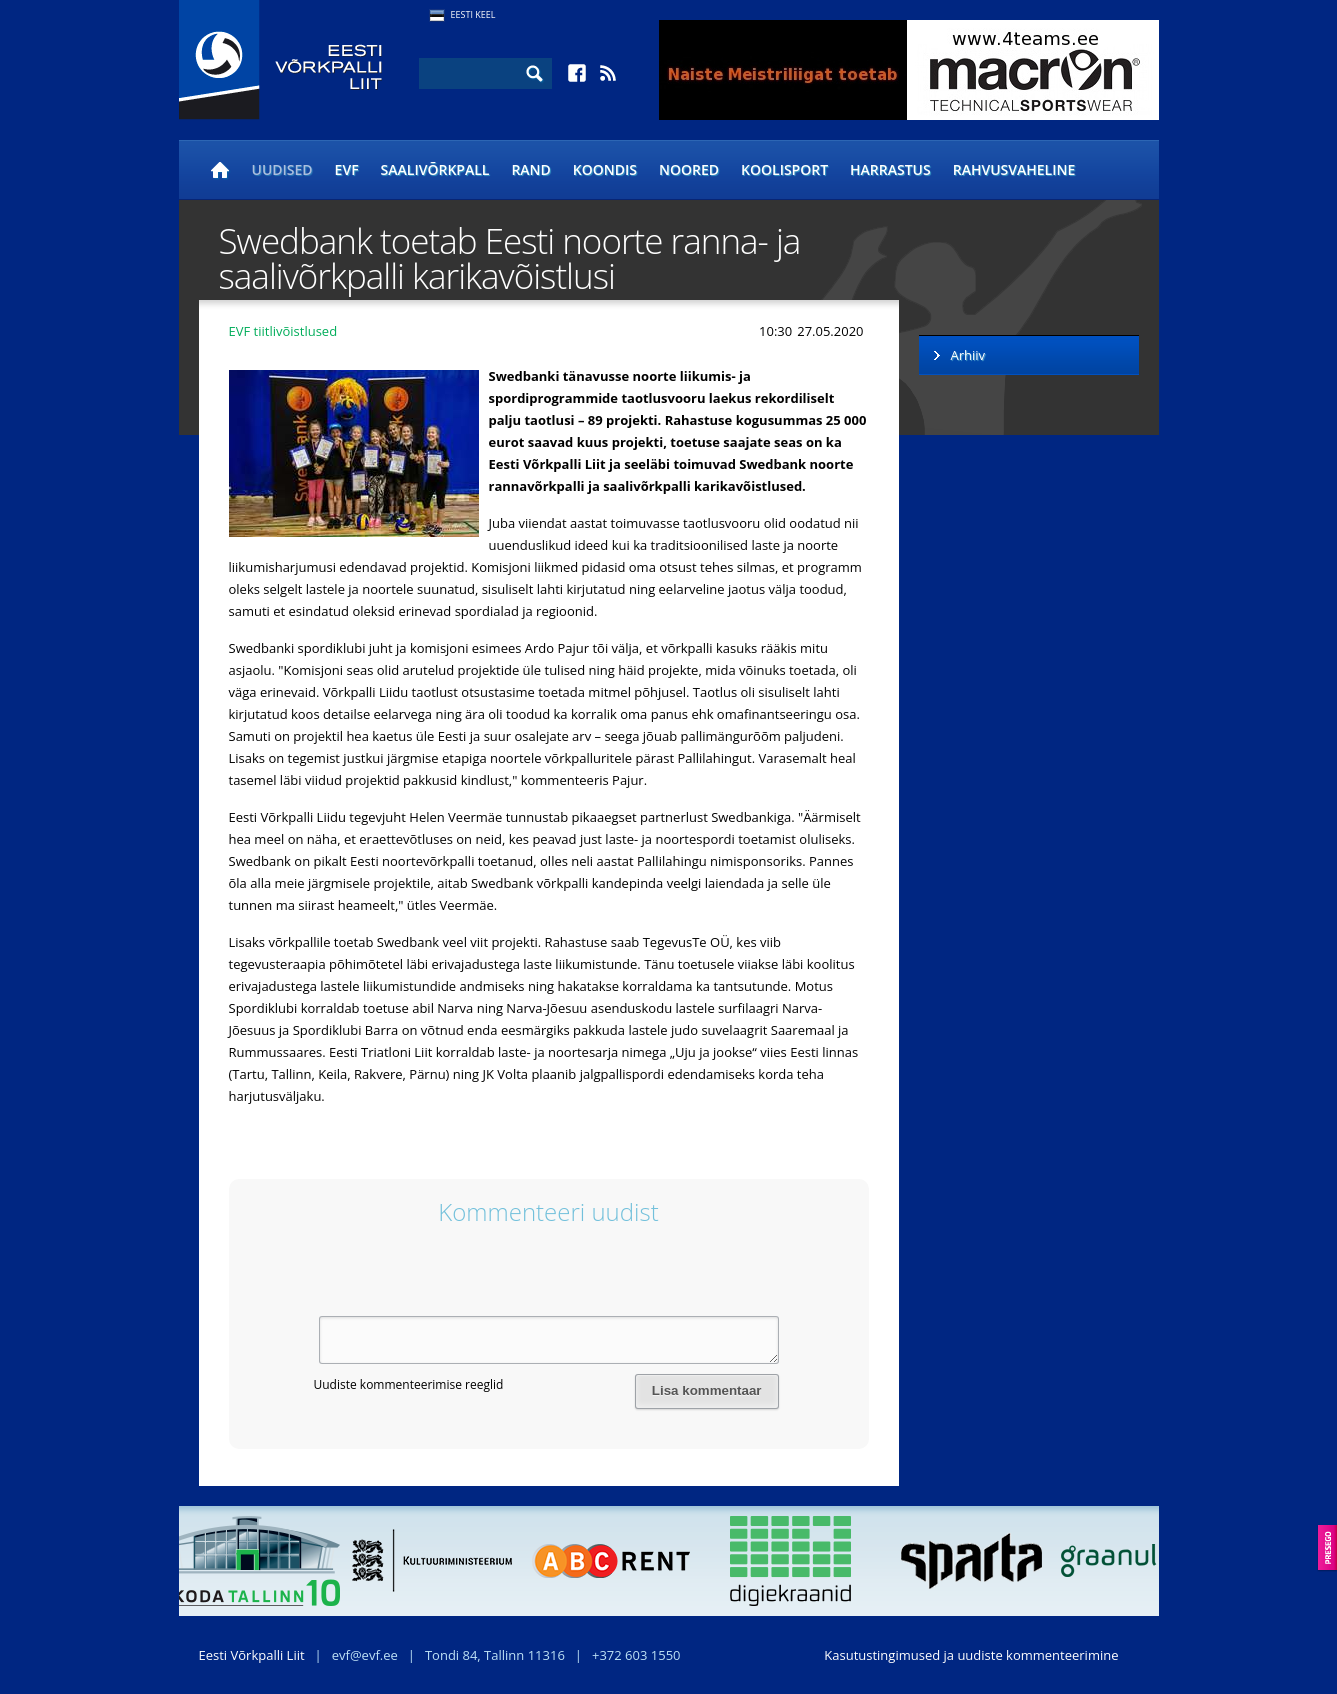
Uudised (282, 169)
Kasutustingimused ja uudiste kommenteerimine (971, 1655)
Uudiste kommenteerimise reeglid (409, 1384)
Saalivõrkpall (435, 169)
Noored (689, 169)
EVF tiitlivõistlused (283, 331)
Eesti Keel (473, 14)
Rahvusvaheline (1014, 169)
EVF (347, 169)
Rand (530, 169)
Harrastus (890, 169)
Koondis (605, 169)
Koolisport (784, 169)
